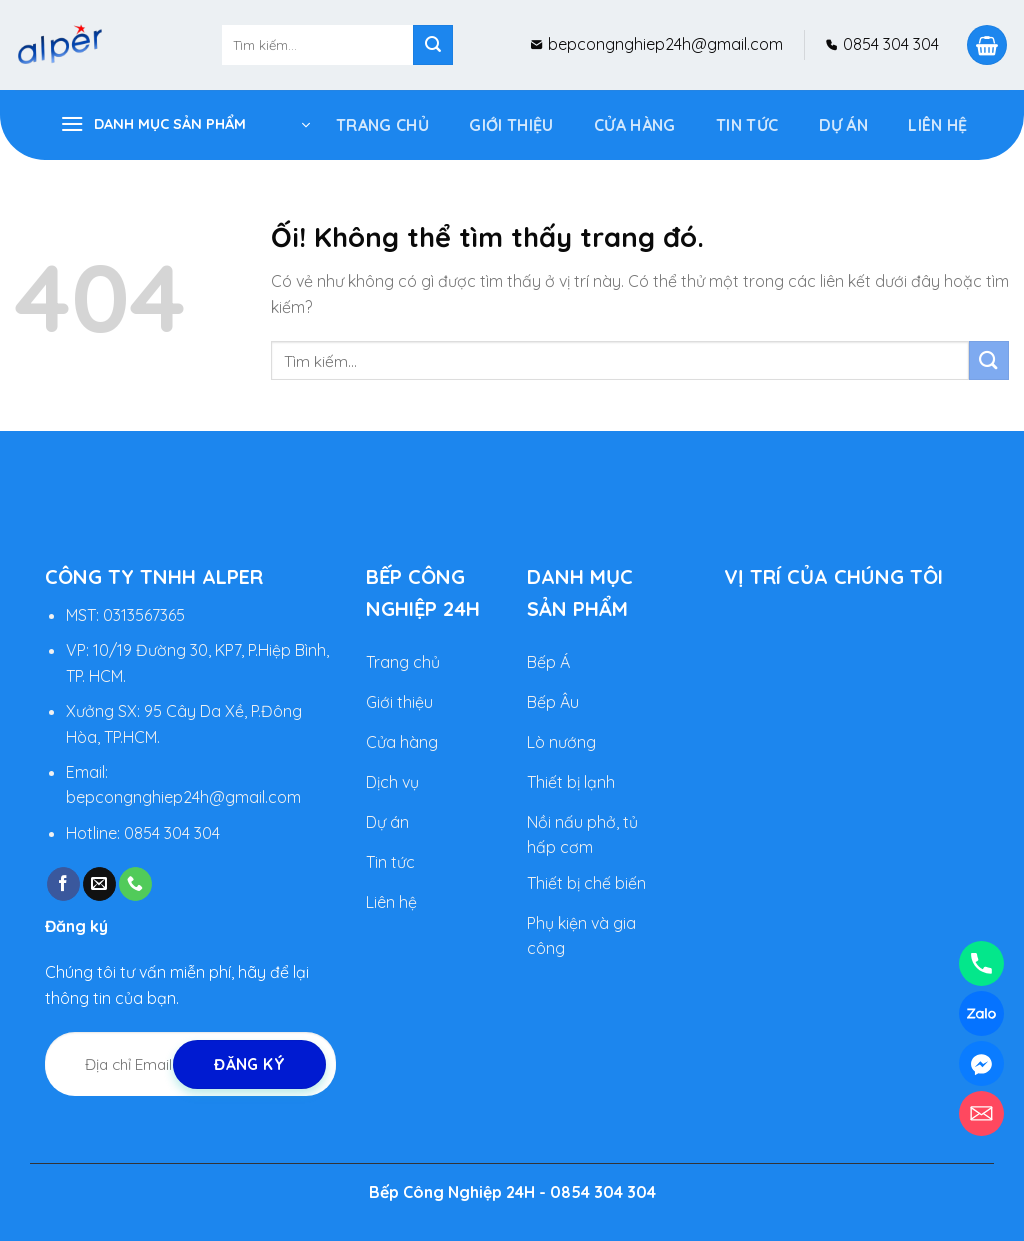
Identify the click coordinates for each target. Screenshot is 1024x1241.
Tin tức (747, 125)
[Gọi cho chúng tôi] (135, 884)
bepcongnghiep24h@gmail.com (663, 44)
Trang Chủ (382, 125)
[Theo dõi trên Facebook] (63, 884)
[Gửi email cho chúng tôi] (99, 884)
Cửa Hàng (635, 125)
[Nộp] (433, 45)
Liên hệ (937, 125)
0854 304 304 (889, 44)
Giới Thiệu (511, 125)
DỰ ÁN (844, 125)
